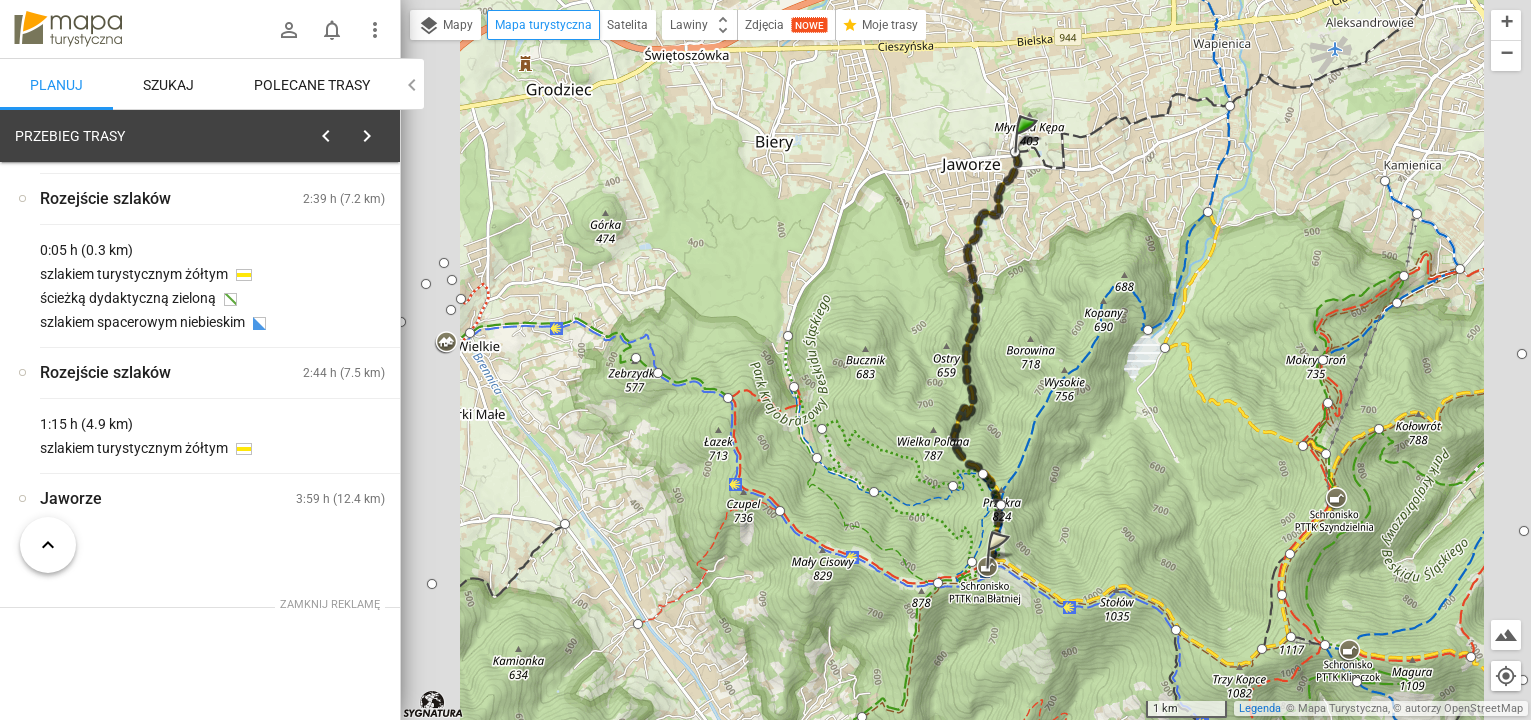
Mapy (445, 26)
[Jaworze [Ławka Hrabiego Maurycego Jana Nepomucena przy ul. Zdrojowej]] (320, 485)
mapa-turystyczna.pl (68, 29)
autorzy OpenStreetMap (1464, 708)
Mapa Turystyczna (1343, 708)
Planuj (56, 85)
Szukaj (168, 85)
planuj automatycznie (321, 276)
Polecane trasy (312, 85)
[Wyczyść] (378, 131)
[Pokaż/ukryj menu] (375, 30)
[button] (1029, 153)
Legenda (1260, 708)
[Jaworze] (120, 443)
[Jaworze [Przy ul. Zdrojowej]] (320, 400)
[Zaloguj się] (289, 30)
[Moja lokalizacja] (1506, 676)
